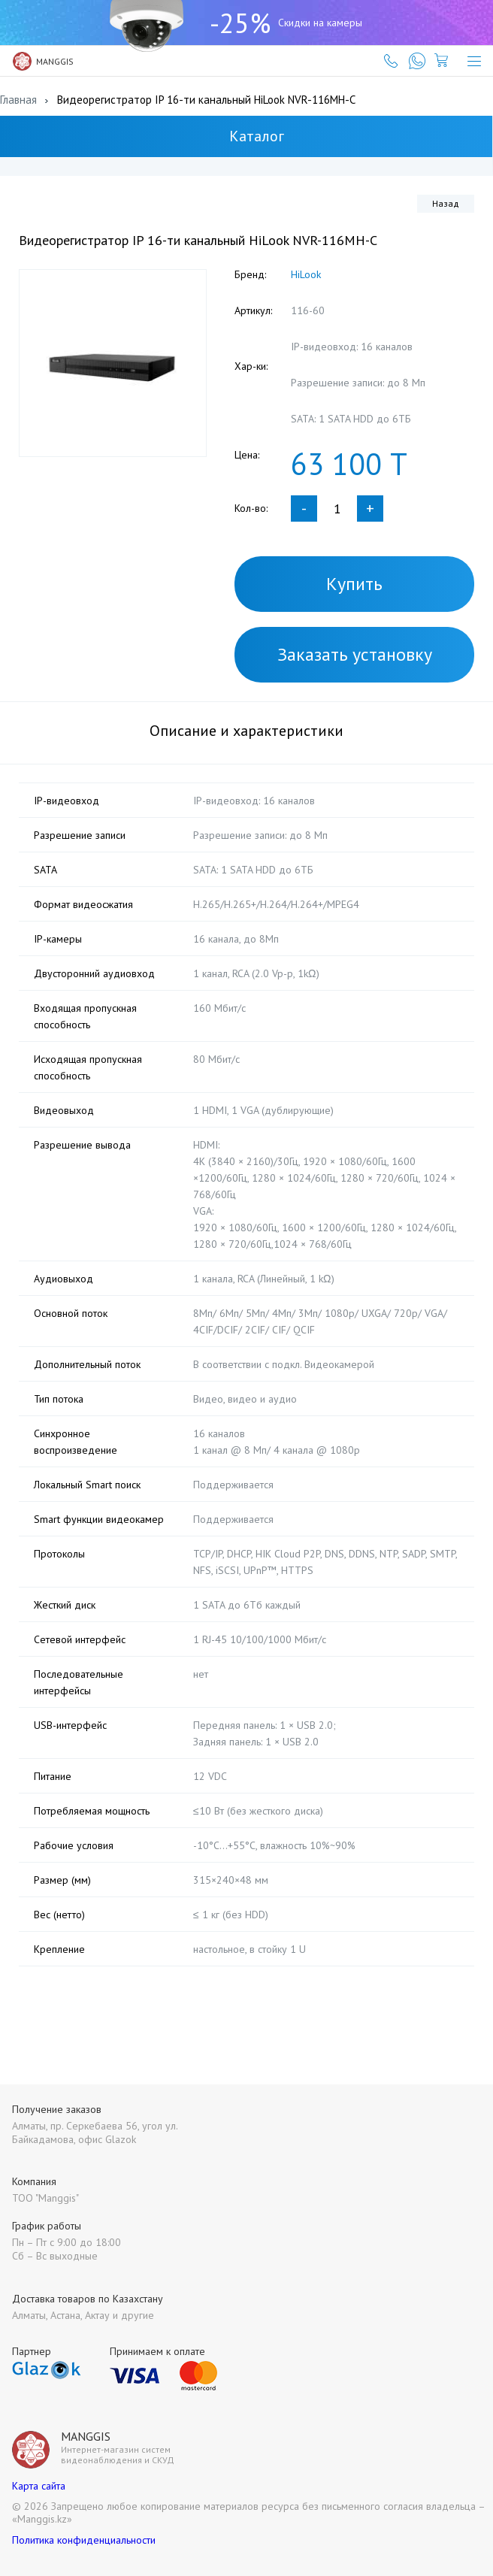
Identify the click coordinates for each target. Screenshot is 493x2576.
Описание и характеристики (246, 730)
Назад (445, 203)
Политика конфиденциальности (84, 2540)
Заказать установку (354, 654)
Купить (354, 583)
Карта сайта (38, 2486)
